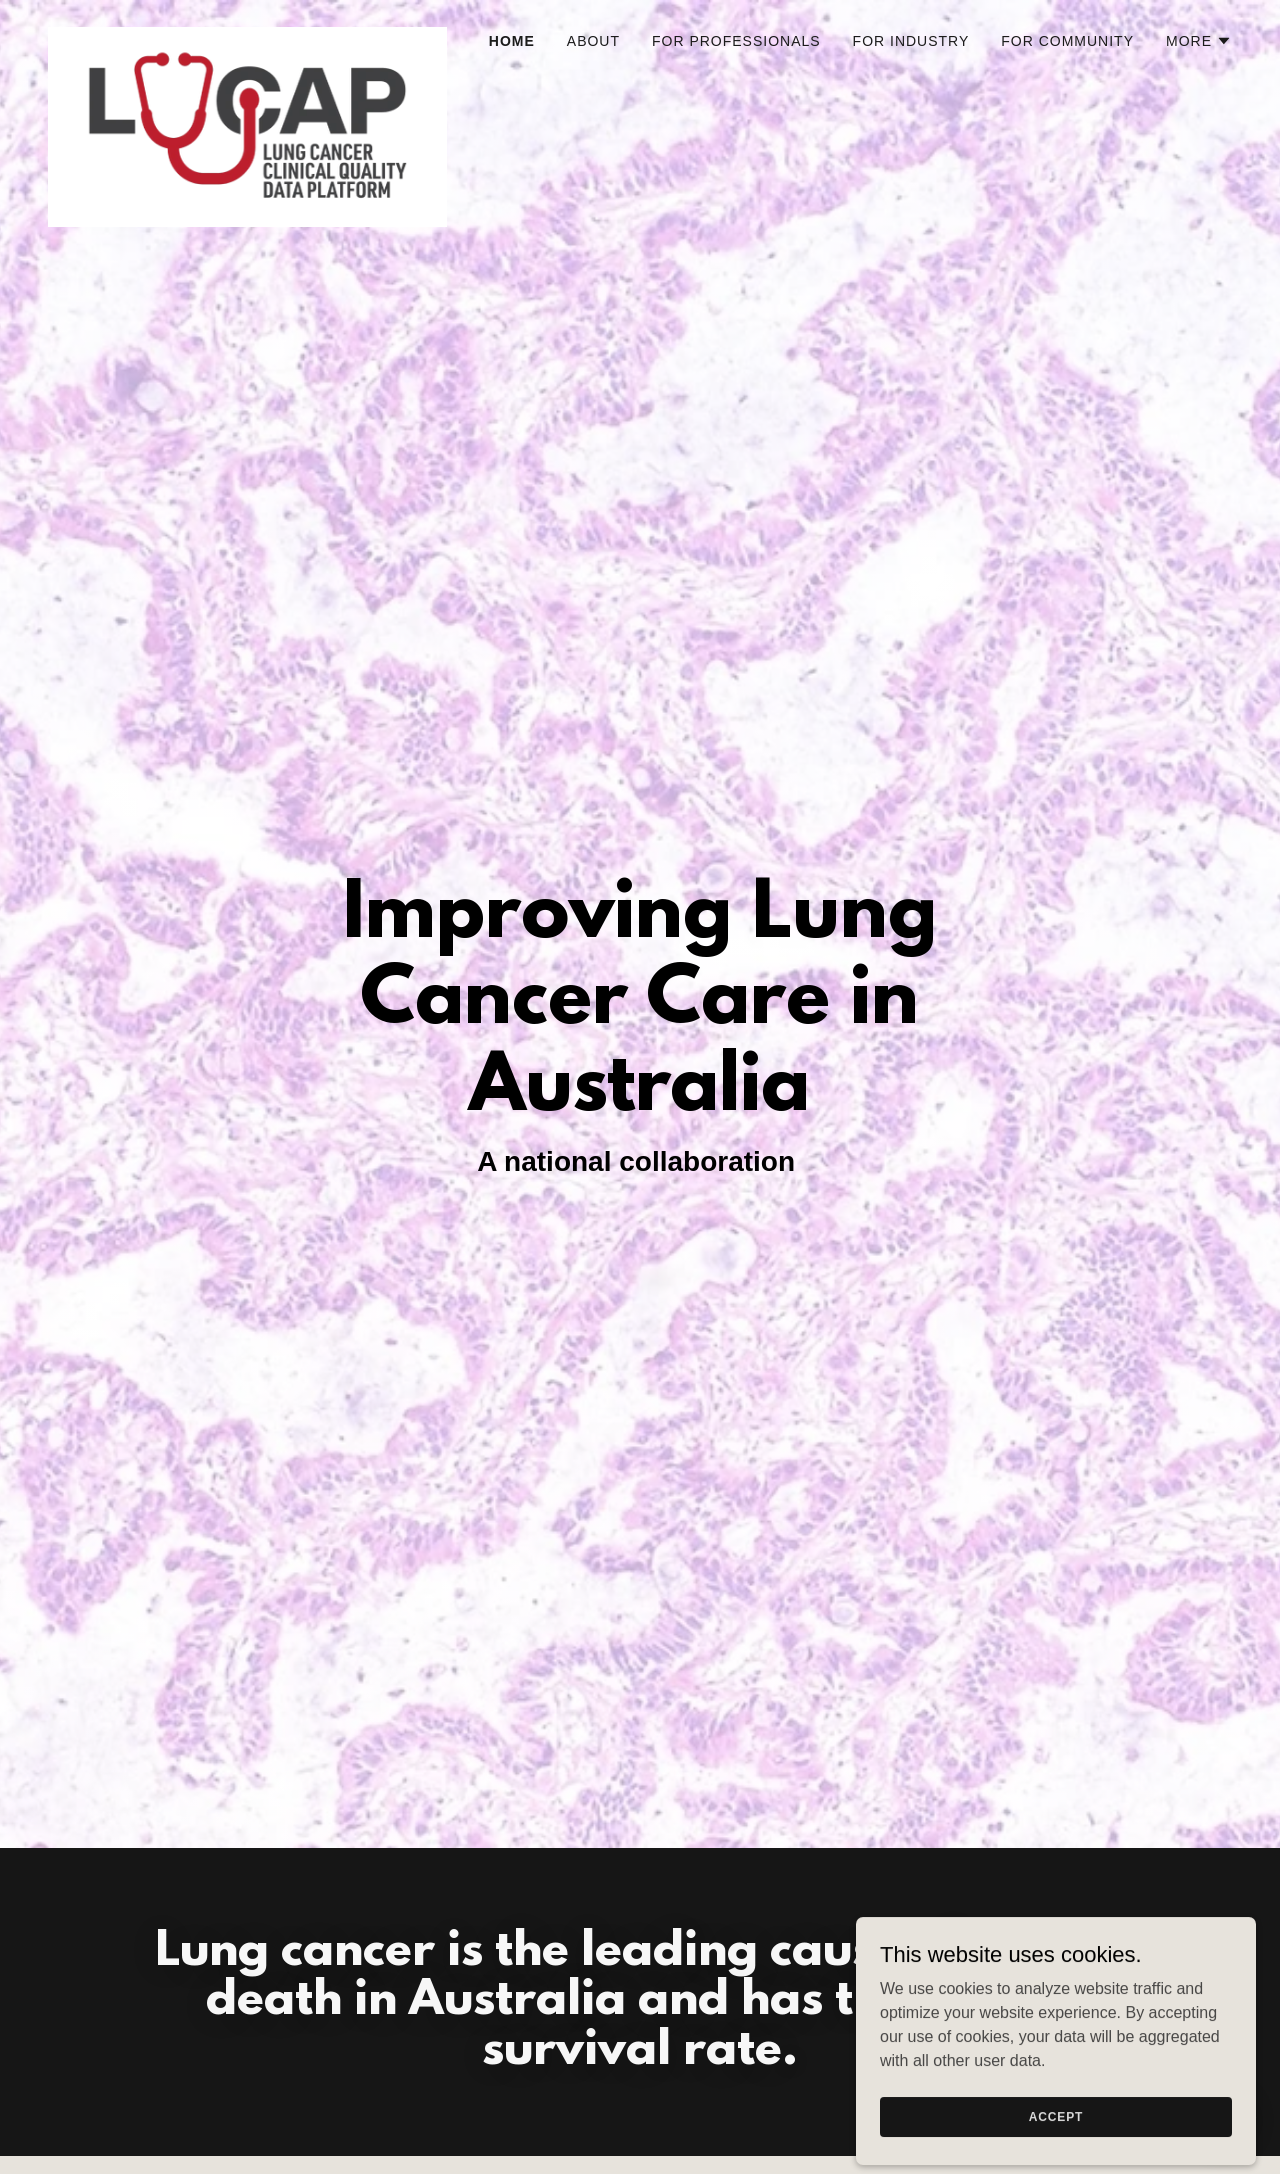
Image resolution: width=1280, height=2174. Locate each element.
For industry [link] (911, 41)
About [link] (593, 41)
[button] (1199, 41)
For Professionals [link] (736, 41)
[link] (247, 35)
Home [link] (512, 41)
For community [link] (1067, 41)
